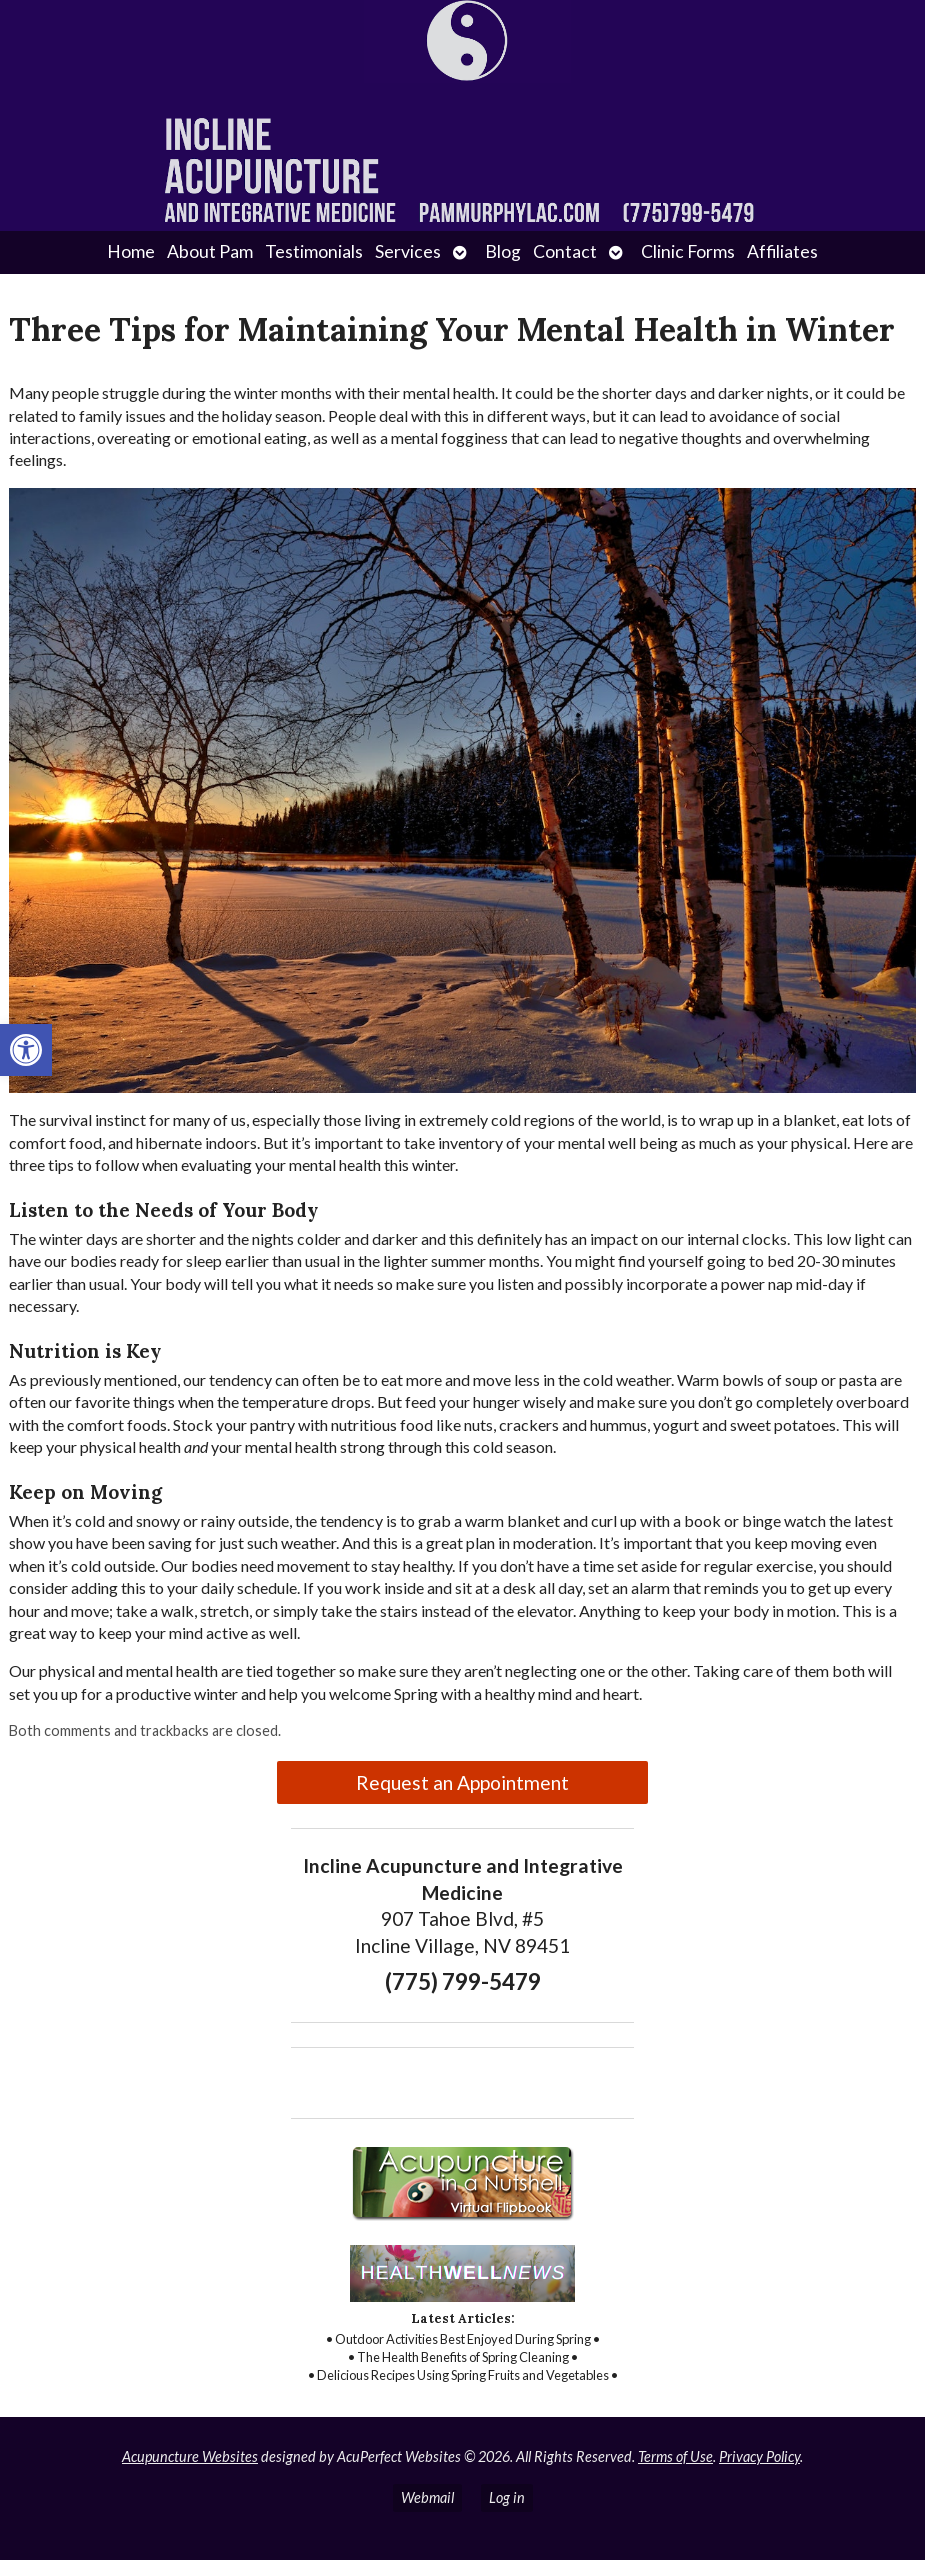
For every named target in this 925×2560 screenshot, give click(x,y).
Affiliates (782, 251)
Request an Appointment (462, 1782)
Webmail (427, 2497)
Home (131, 251)
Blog (503, 251)
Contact (565, 251)
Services (408, 251)
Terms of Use (675, 2456)
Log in (507, 2497)
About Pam (210, 251)
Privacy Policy (759, 2456)
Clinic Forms (688, 251)
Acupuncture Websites (190, 2456)
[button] (26, 1050)
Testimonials (314, 251)
